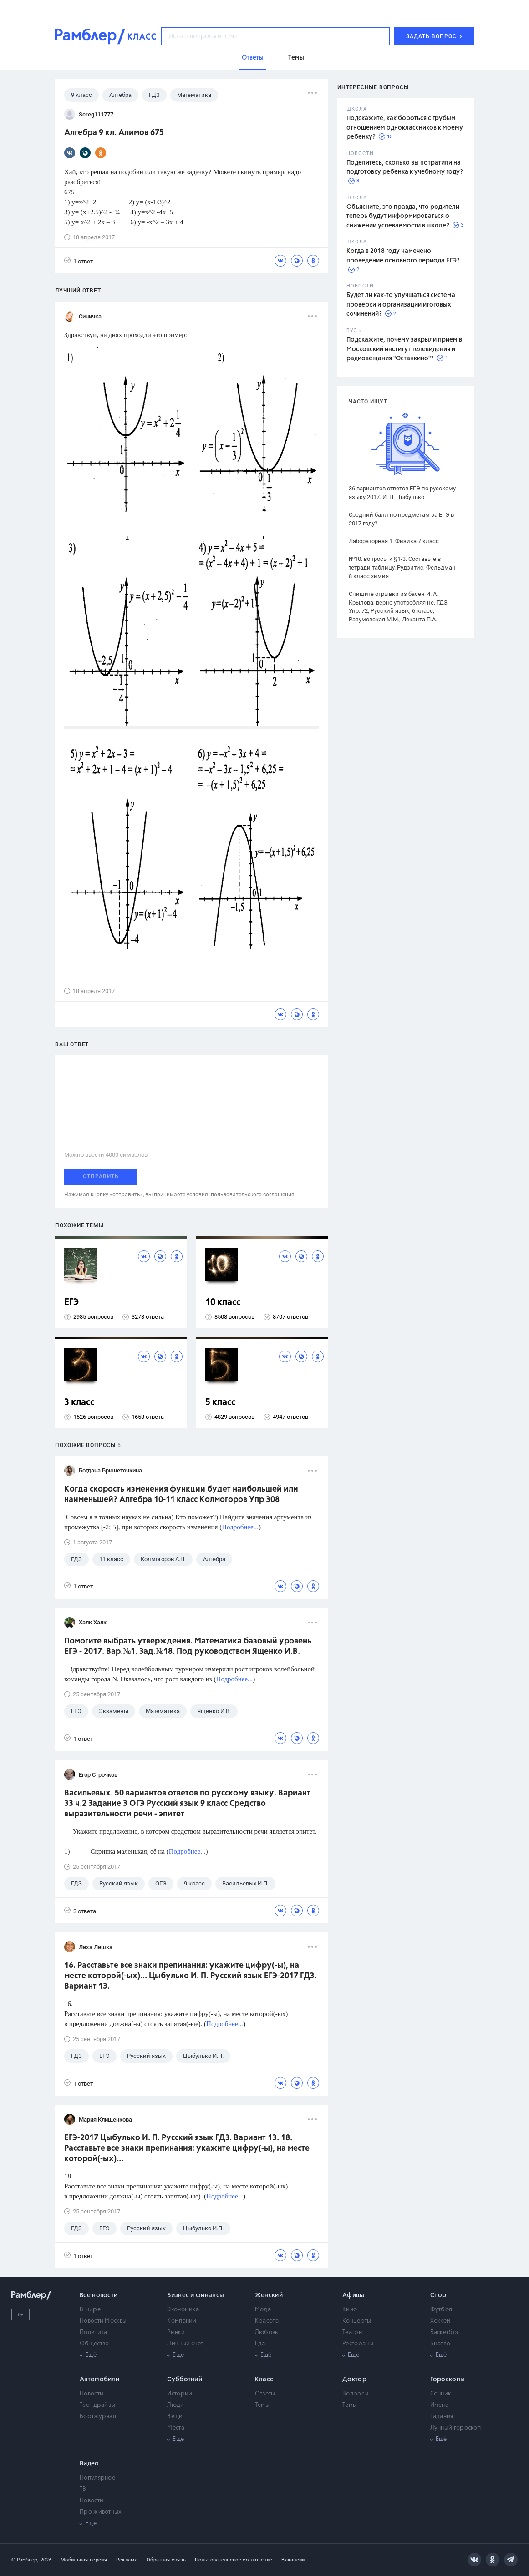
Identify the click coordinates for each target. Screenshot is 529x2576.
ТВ (83, 2489)
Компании (181, 2321)
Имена (439, 2405)
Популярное (97, 2478)
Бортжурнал (98, 2417)
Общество (94, 2344)
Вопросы (355, 2394)
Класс (264, 2379)
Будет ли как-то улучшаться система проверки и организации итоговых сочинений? (400, 304)
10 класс (222, 1302)
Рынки (176, 2332)
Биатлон (442, 2344)
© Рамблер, (25, 2559)
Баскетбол (445, 2332)
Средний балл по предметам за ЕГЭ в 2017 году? (401, 519)
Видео (89, 2463)
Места (175, 2428)
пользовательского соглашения (253, 1194)
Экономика (183, 2310)
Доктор (354, 2379)
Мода (263, 2310)
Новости (91, 2394)
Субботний (184, 2379)
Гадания (441, 2417)
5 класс (220, 1402)
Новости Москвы (103, 2321)
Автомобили (99, 2379)
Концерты (356, 2321)
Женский (269, 2295)
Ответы (265, 2394)
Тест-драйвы (97, 2405)
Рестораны (357, 2344)
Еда (260, 2344)
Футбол (441, 2310)
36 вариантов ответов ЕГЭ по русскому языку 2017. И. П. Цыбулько (402, 492)
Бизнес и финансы (195, 2295)
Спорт (440, 2295)
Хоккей (440, 2321)
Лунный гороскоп (455, 2428)
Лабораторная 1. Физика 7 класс (394, 541)
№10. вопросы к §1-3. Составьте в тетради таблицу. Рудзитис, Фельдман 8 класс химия (402, 567)
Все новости (98, 2295)
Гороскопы (447, 2379)
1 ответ (78, 261)
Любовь (266, 2332)
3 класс (79, 1402)
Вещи (175, 2417)
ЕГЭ (71, 1302)
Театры (352, 2332)
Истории (179, 2394)
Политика (93, 2332)
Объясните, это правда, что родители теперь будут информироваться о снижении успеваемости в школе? (402, 216)
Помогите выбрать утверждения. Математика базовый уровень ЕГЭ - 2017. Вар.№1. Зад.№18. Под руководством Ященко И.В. (187, 1646)
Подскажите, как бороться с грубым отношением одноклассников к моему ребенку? (404, 127)
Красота (267, 2321)
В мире (90, 2310)
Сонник (440, 2394)
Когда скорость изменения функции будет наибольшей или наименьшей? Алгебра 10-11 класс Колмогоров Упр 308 (181, 1494)
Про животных (101, 2512)
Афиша (353, 2295)
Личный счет (185, 2344)
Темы (262, 2405)
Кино (349, 2310)
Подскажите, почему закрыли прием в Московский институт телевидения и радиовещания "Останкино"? (404, 349)
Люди (175, 2405)
